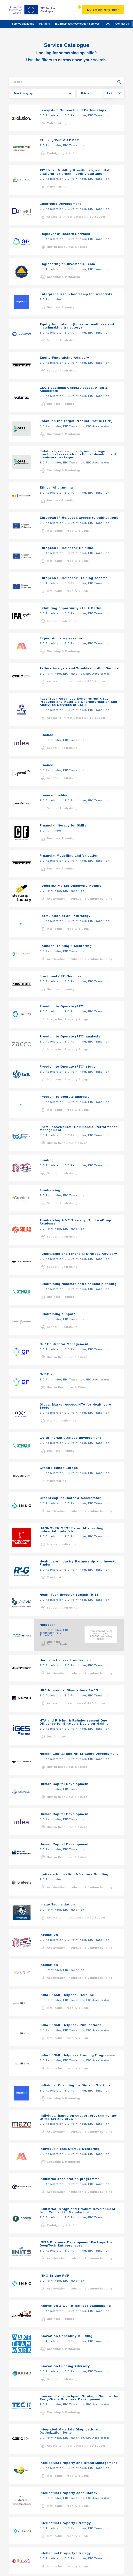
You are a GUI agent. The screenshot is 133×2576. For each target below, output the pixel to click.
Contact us (122, 23)
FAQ (107, 23)
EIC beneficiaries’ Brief (103, 9)
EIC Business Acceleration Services (77, 23)
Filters (85, 93)
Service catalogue (23, 23)
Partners (44, 23)
